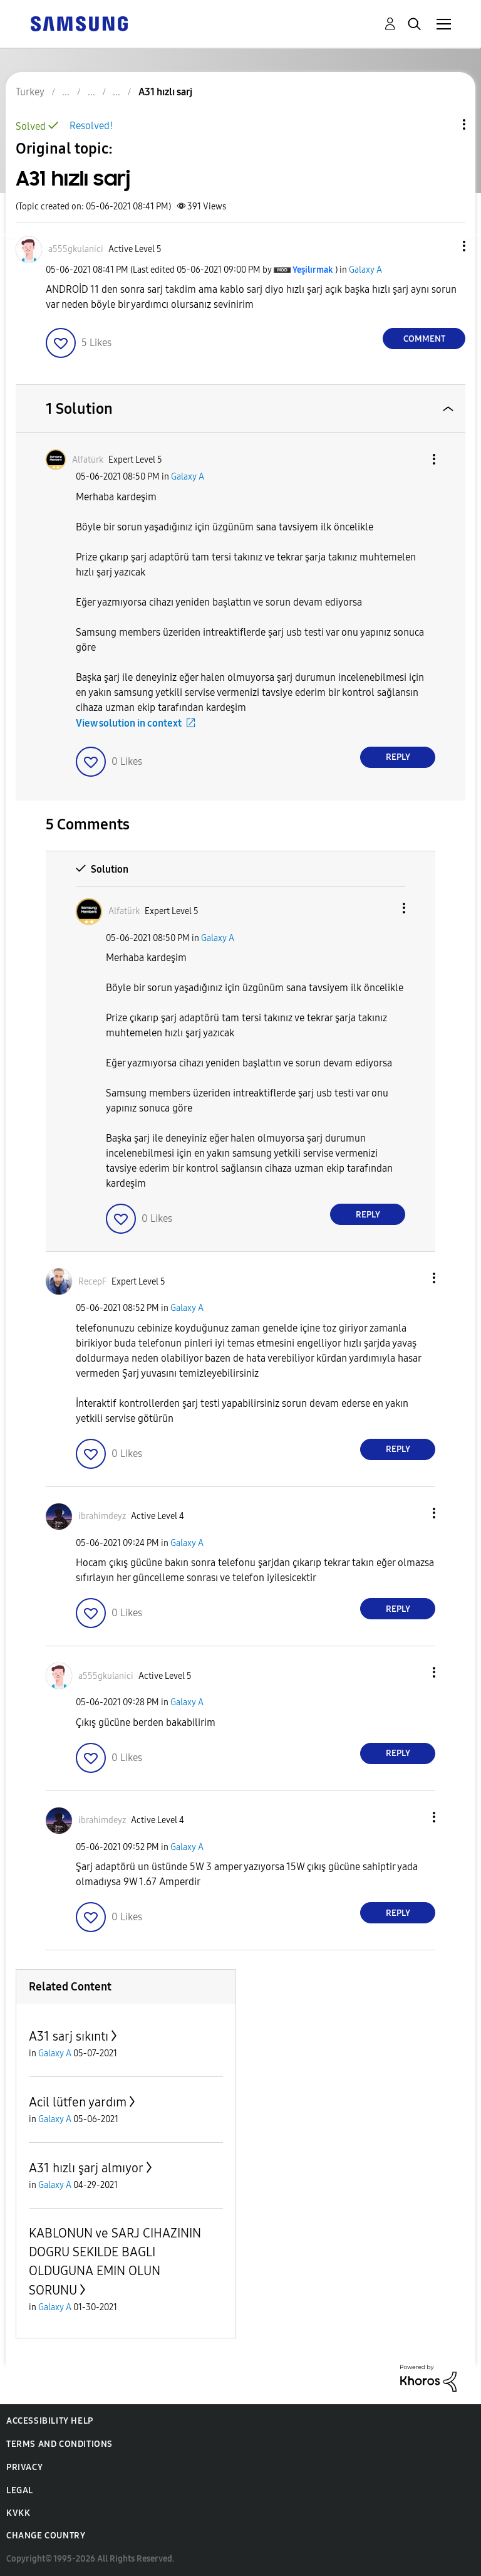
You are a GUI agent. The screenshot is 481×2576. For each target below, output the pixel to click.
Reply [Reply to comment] (398, 757)
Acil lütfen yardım (78, 2102)
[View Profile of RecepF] (92, 1281)
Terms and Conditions (59, 2444)
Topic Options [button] (442, 124)
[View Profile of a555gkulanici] (75, 249)
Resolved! (91, 126)
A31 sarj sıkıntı (68, 2036)
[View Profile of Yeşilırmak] (312, 270)
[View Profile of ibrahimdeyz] (102, 1516)
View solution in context (129, 723)
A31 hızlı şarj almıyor (86, 2167)
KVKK (18, 2513)
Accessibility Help (49, 2421)
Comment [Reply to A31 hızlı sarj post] (424, 339)
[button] (443, 246)
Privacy (24, 2467)
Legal (19, 2490)
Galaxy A (365, 270)
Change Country (45, 2535)
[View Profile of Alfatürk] (87, 460)
